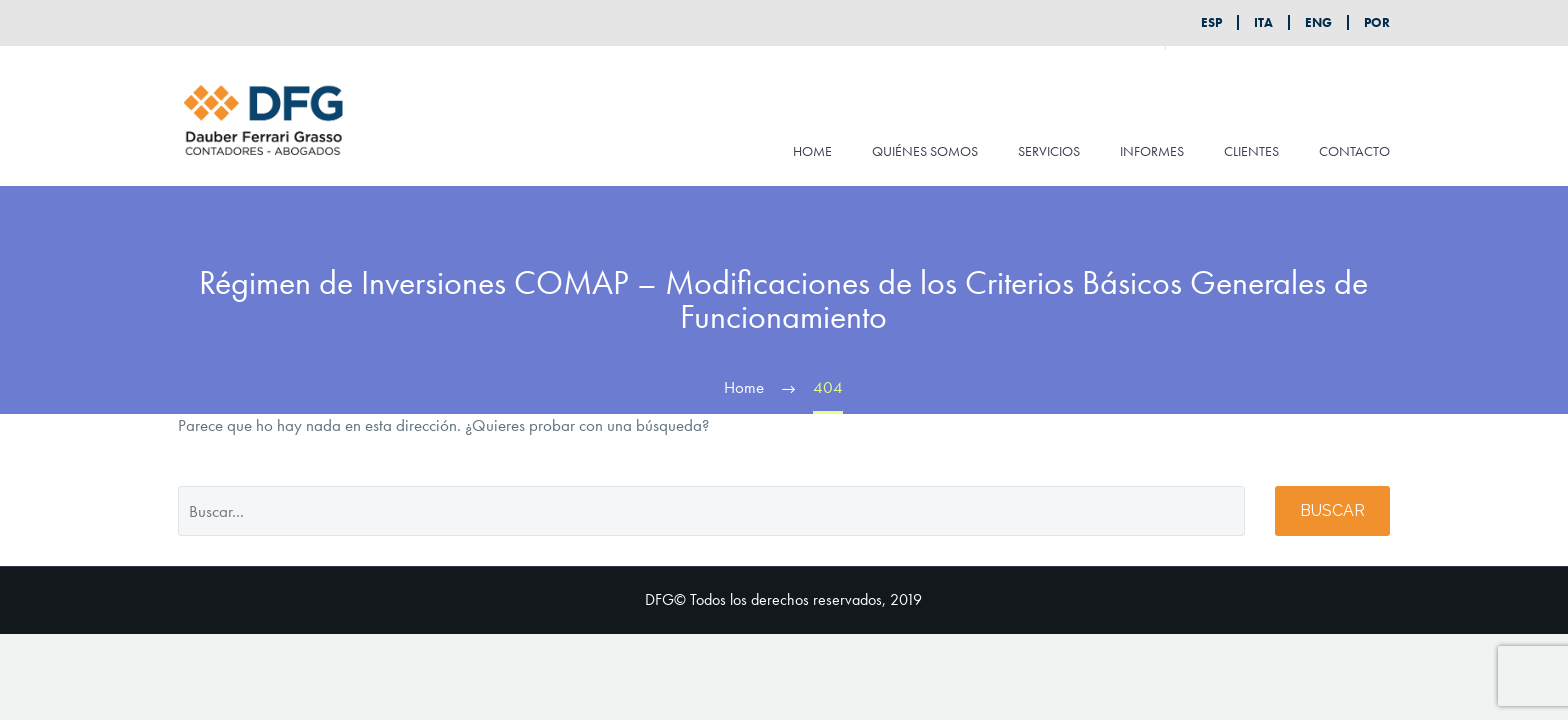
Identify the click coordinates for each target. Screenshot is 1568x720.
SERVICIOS (1049, 151)
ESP (1211, 22)
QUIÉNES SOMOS (925, 151)
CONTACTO (1354, 151)
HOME (812, 151)
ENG (1318, 22)
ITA (1263, 22)
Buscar (1332, 510)
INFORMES (1152, 151)
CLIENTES (1251, 151)
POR (1377, 22)
